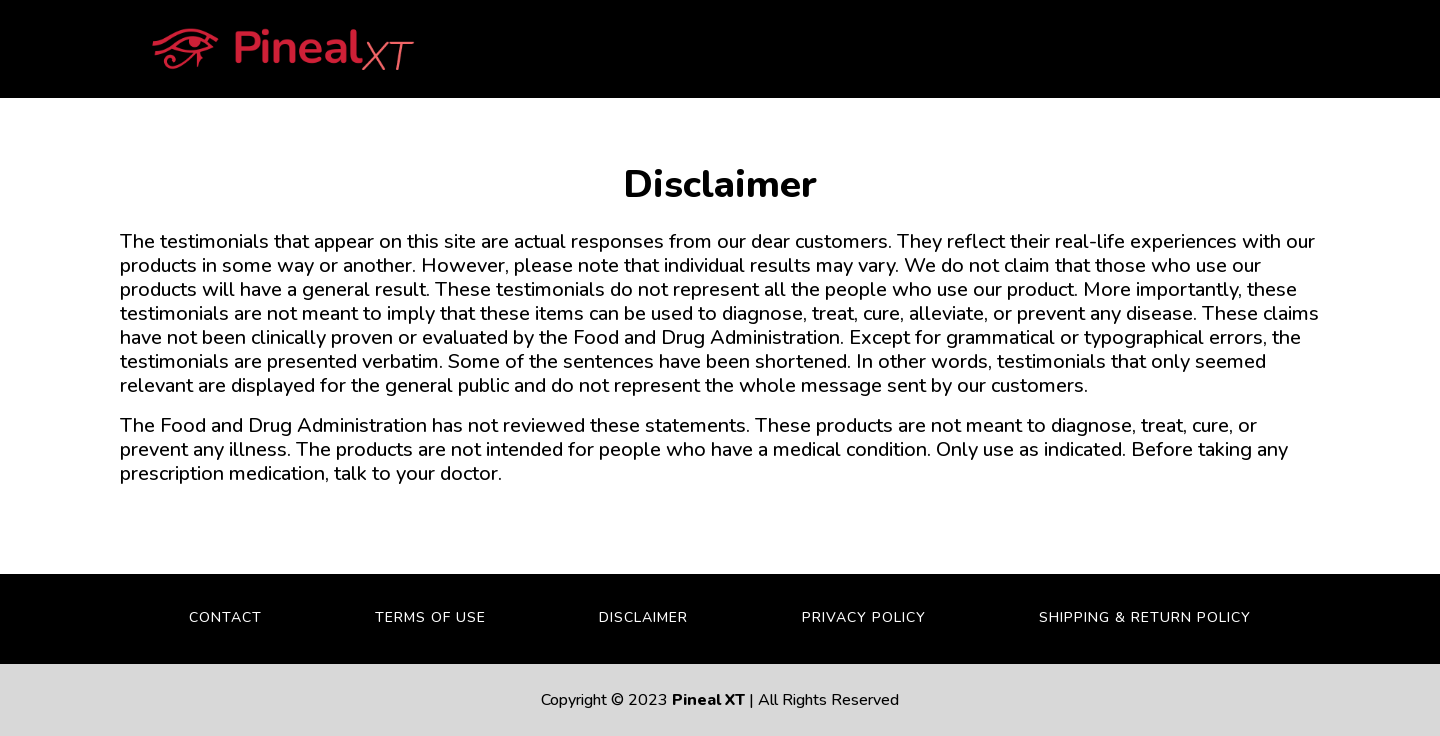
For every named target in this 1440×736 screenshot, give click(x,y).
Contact (225, 617)
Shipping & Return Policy (1145, 617)
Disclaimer (643, 617)
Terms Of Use (430, 617)
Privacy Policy (864, 617)
